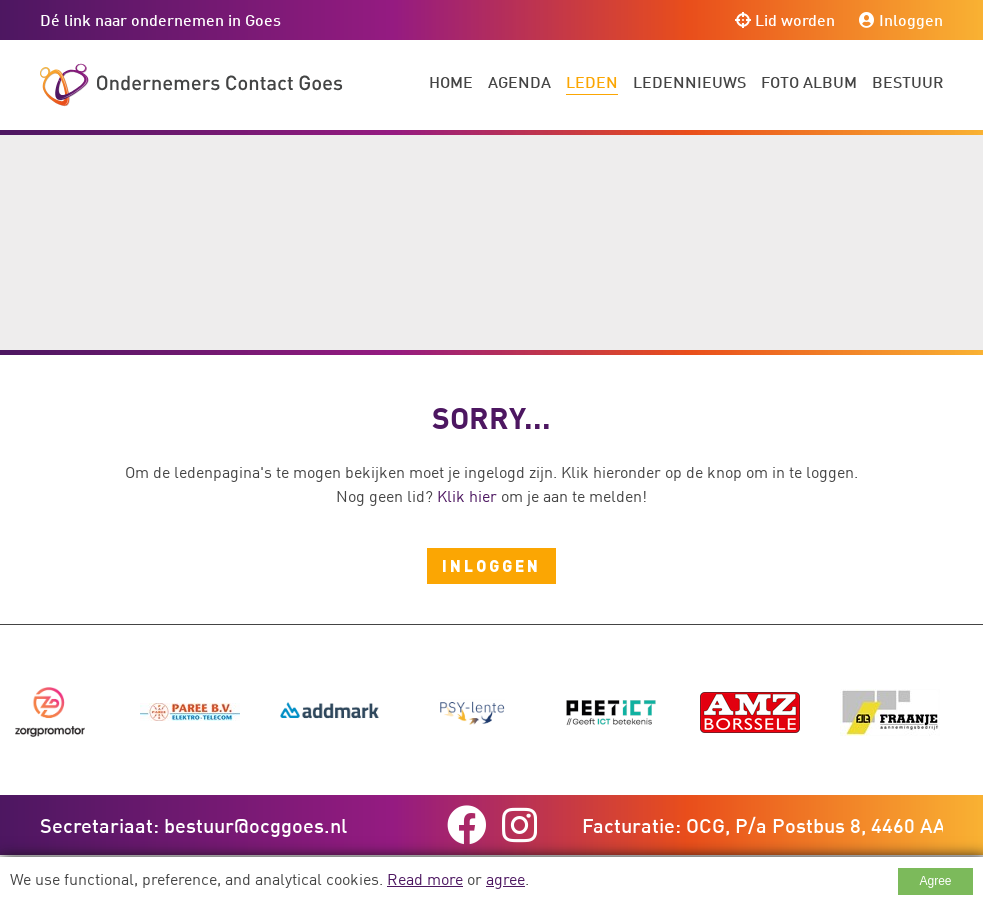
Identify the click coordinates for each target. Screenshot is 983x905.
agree (505, 879)
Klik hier (467, 496)
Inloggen (901, 19)
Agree (935, 881)
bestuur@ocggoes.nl (255, 825)
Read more (425, 879)
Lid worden (785, 19)
